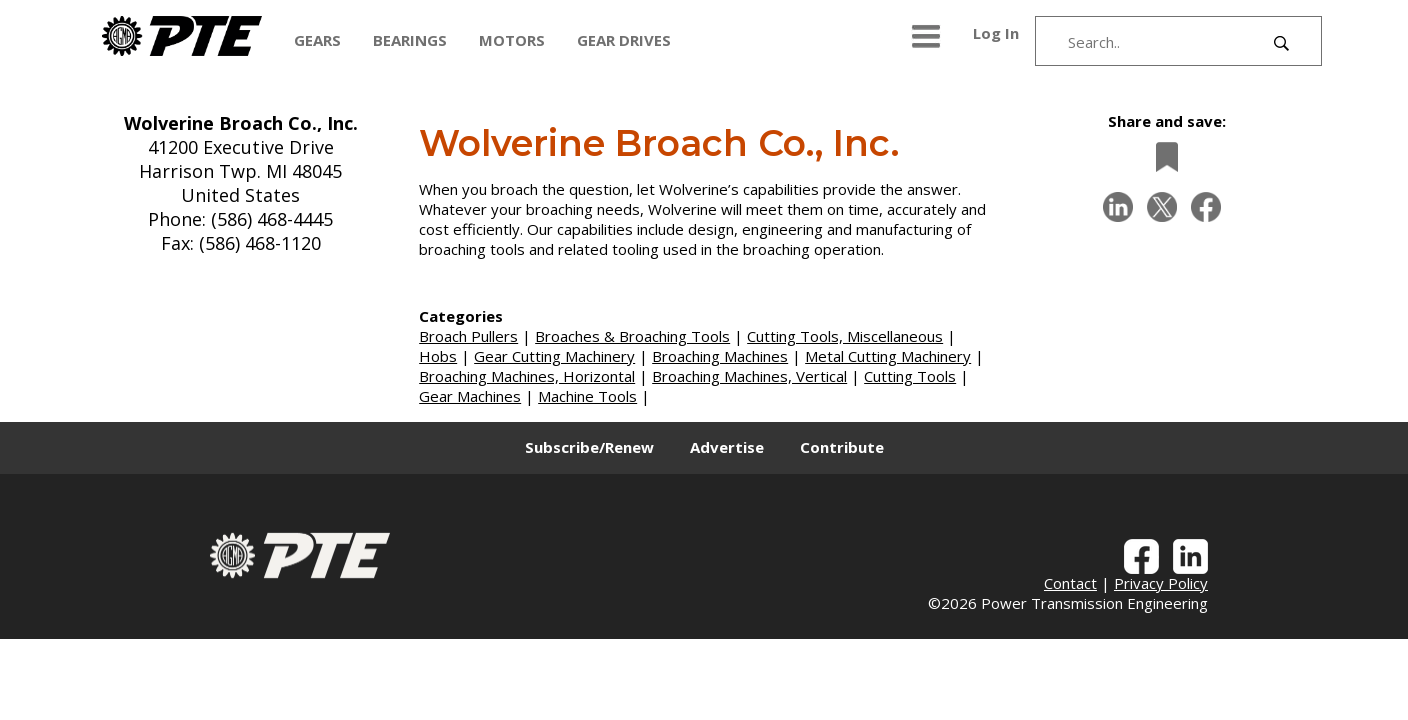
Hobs (438, 356)
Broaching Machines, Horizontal (527, 376)
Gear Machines (470, 396)
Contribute (842, 447)
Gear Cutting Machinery (554, 356)
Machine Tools (587, 396)
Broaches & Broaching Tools (632, 336)
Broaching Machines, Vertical (749, 376)
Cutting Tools (910, 376)
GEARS (317, 40)
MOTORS (512, 40)
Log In (996, 33)
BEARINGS (410, 40)
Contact (1070, 583)
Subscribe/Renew (589, 447)
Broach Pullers (468, 336)
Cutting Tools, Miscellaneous (845, 336)
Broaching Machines (720, 356)
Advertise (727, 447)
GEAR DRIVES (624, 40)
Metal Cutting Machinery (888, 356)
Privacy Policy (1161, 583)
